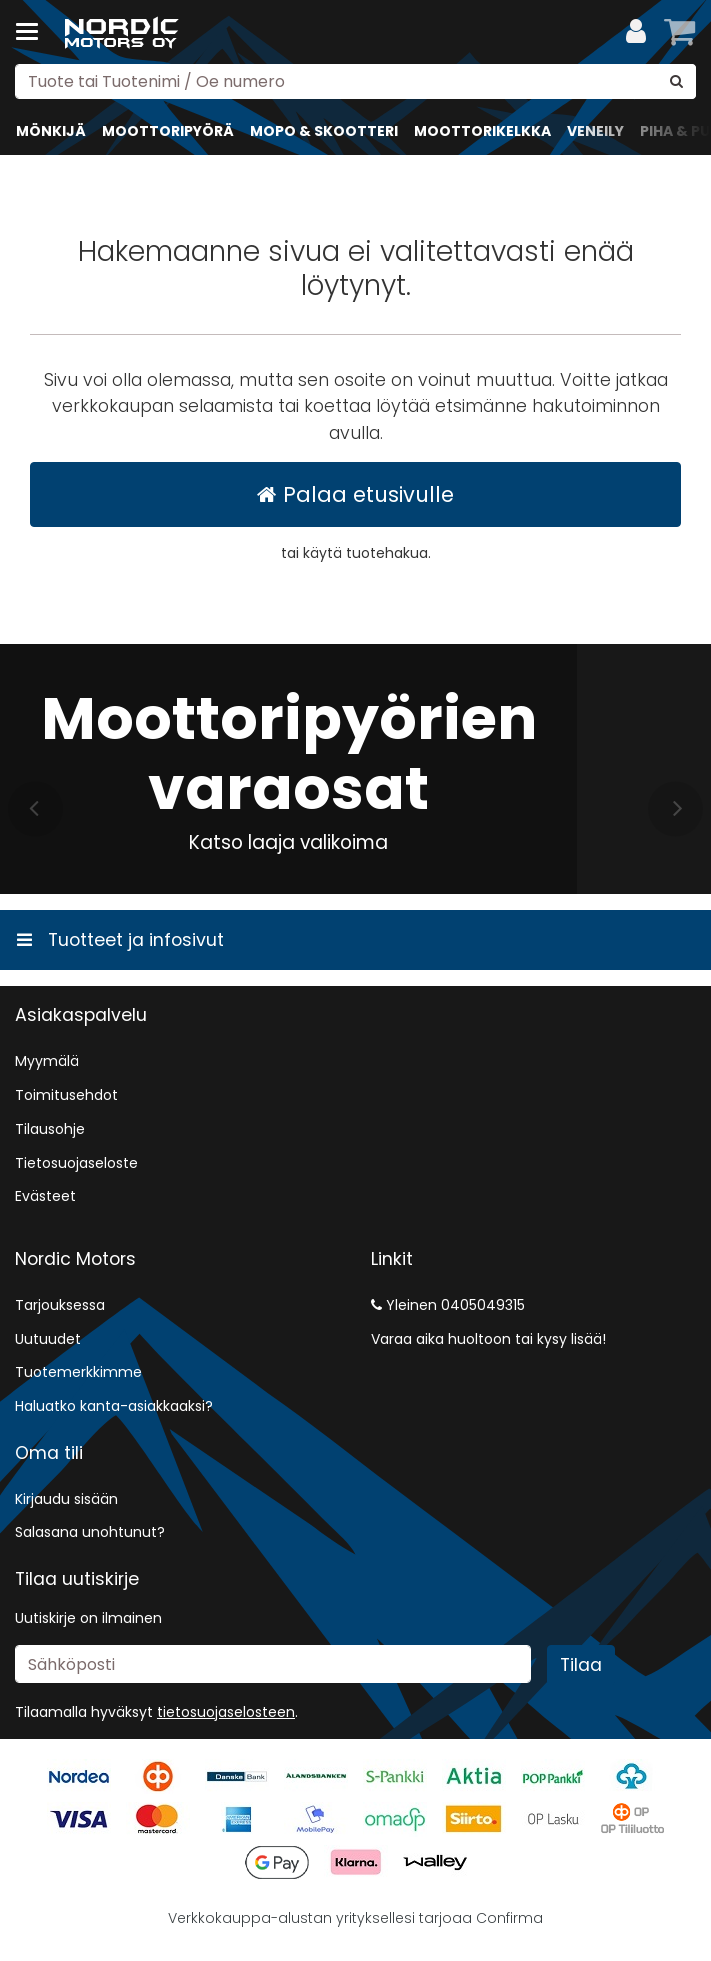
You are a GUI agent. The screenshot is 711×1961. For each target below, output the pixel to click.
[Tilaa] (581, 1665)
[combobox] (355, 81)
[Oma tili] (636, 32)
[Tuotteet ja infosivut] (33, 32)
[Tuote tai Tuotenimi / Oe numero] (355, 81)
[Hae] (676, 81)
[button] (226, 1712)
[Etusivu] (124, 32)
